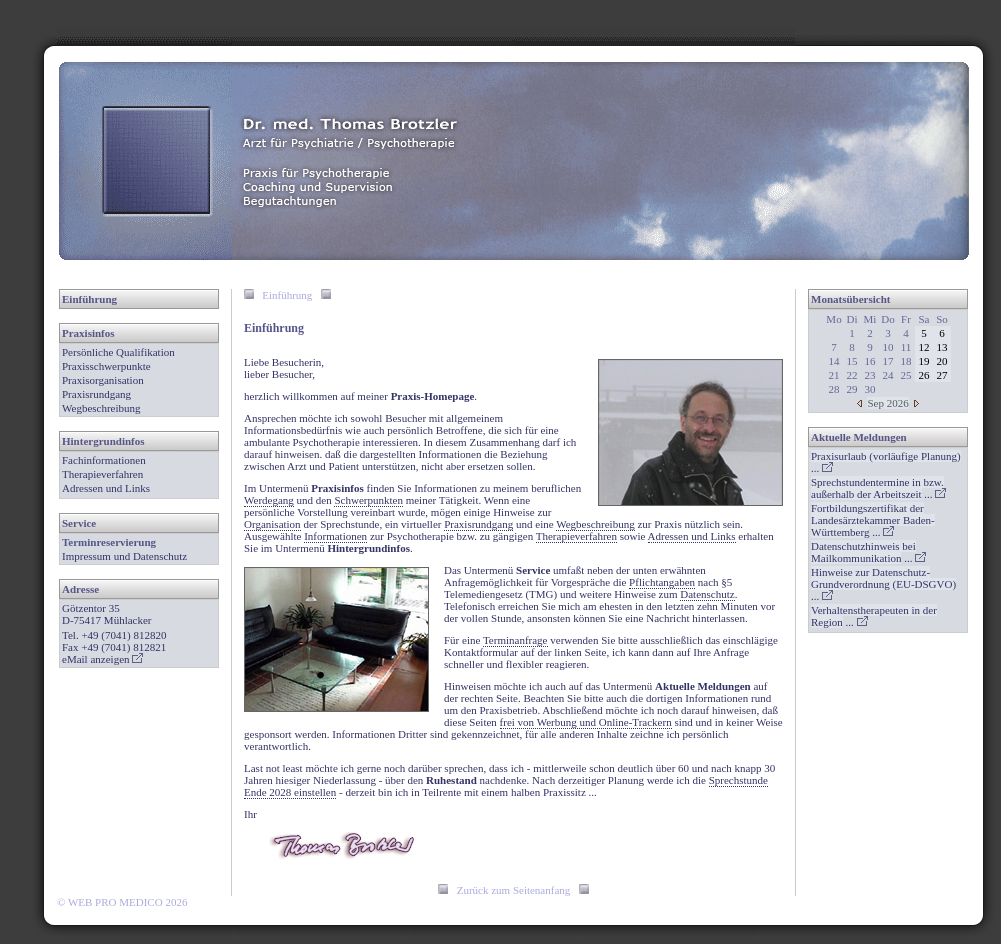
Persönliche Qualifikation (118, 352)
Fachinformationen (104, 460)
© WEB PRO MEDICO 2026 (122, 902)
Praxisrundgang (96, 394)
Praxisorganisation (103, 380)
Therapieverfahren (102, 474)
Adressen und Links (106, 488)
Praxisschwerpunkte (106, 366)
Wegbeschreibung (101, 408)
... (878, 488)
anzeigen (116, 659)
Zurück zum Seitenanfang (514, 890)
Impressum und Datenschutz (124, 556)
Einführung (89, 299)
